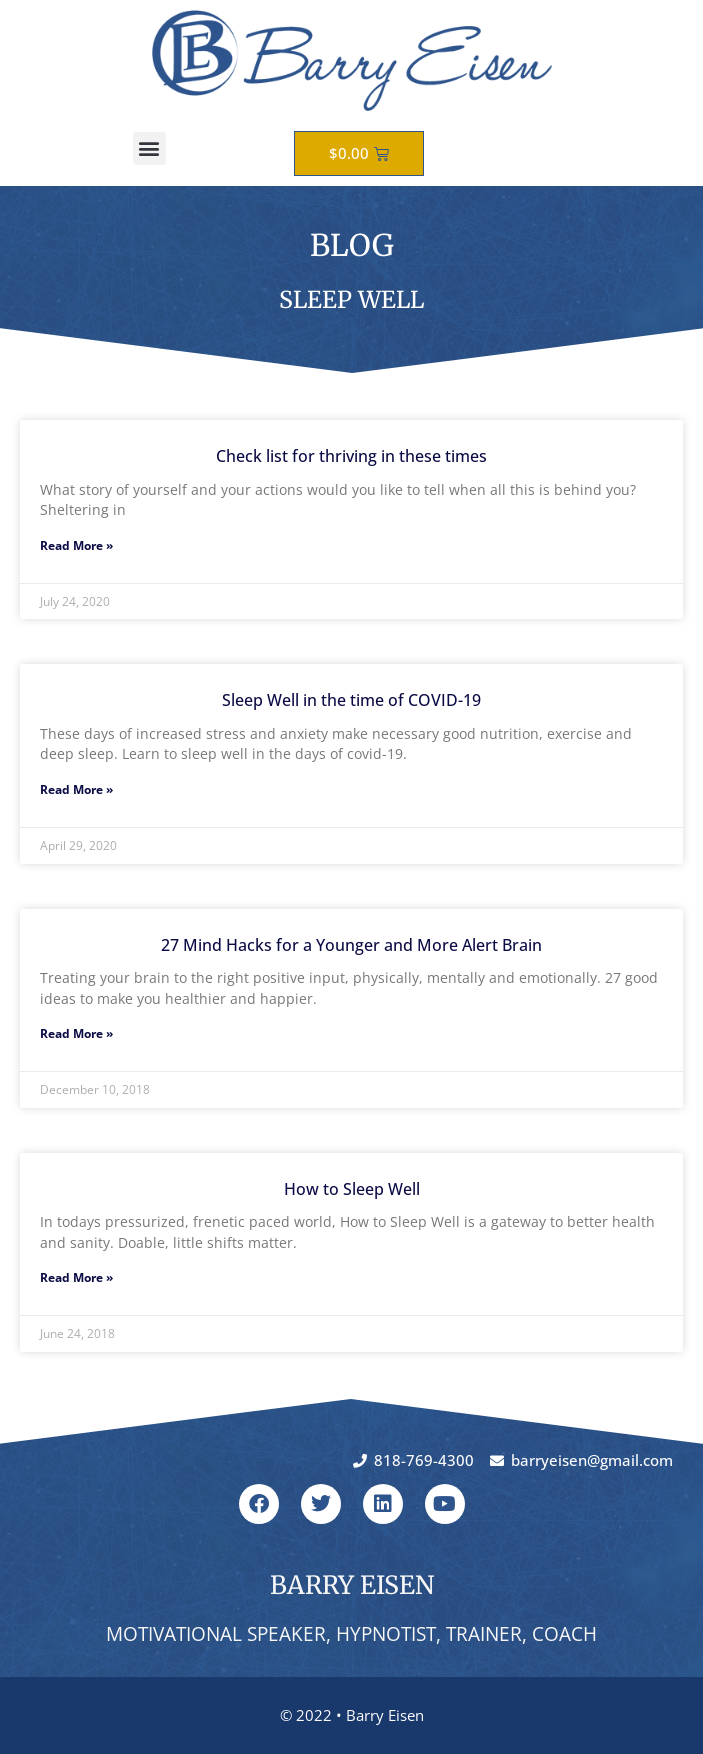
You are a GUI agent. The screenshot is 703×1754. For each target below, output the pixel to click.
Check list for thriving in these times (351, 455)
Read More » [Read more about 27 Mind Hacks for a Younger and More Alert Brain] (76, 1033)
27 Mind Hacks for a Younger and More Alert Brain (351, 944)
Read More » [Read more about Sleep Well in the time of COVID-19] (76, 789)
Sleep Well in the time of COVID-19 (351, 699)
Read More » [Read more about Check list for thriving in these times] (76, 545)
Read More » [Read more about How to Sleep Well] (76, 1277)
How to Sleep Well (352, 1188)
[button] (149, 148)
